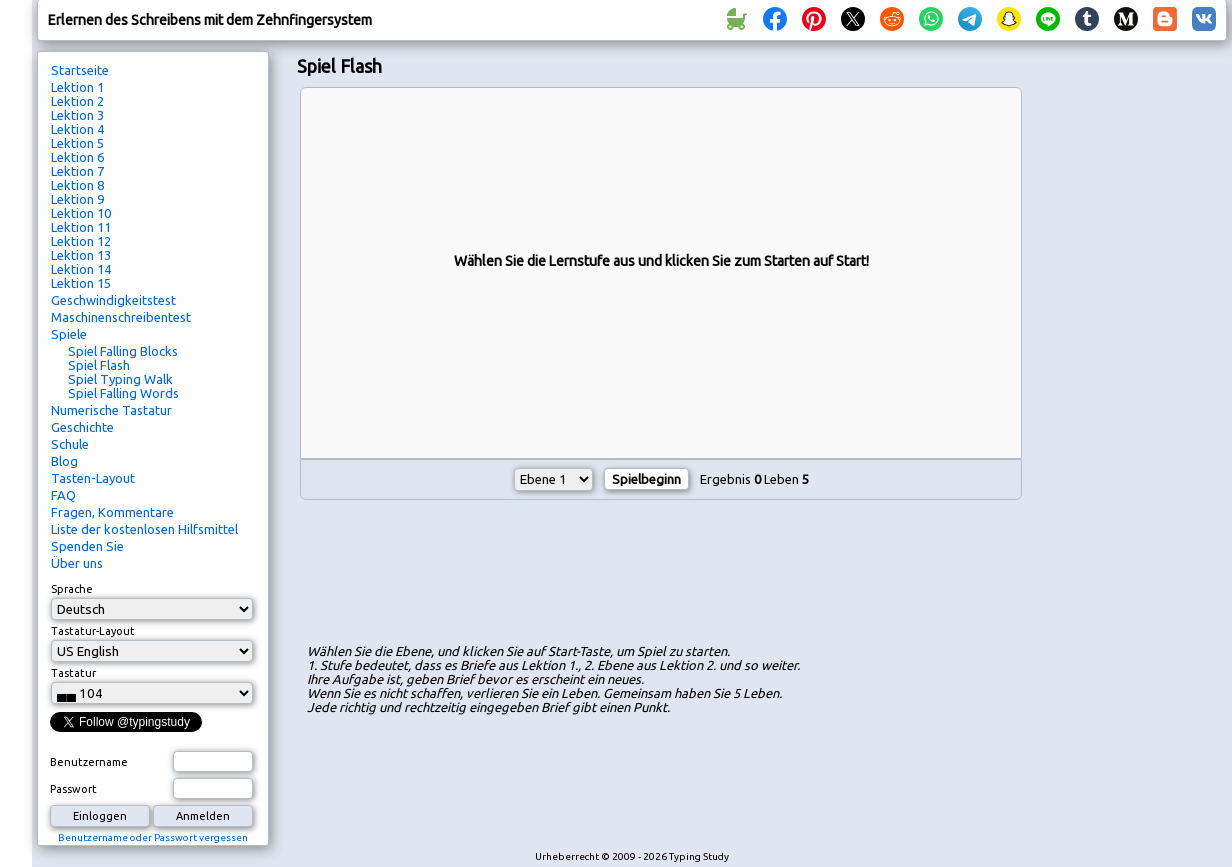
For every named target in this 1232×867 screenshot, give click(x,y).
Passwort (73, 789)
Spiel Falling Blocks (123, 351)
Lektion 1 (77, 87)
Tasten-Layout (93, 478)
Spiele (69, 334)
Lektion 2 (77, 101)
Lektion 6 (77, 157)
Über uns (77, 563)
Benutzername (89, 762)
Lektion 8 (77, 185)
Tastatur (73, 673)
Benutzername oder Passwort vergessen (153, 837)
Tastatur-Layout (93, 631)
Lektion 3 (77, 115)
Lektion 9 (77, 199)
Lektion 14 (81, 269)
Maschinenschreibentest (121, 317)
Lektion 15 (81, 283)
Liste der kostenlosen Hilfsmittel (144, 529)
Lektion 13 (81, 255)
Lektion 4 (77, 129)
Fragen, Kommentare (112, 512)
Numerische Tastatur (111, 410)
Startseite (80, 70)
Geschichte (82, 427)
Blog (64, 461)
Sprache (72, 589)
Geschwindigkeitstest (113, 300)
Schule (70, 444)
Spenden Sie (87, 546)
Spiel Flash (99, 365)
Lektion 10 (81, 213)
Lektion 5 (77, 143)
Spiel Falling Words (123, 393)
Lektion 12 (81, 241)
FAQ (63, 495)
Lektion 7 (77, 171)
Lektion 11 (81, 227)
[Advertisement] (661, 575)
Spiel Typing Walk (120, 379)
